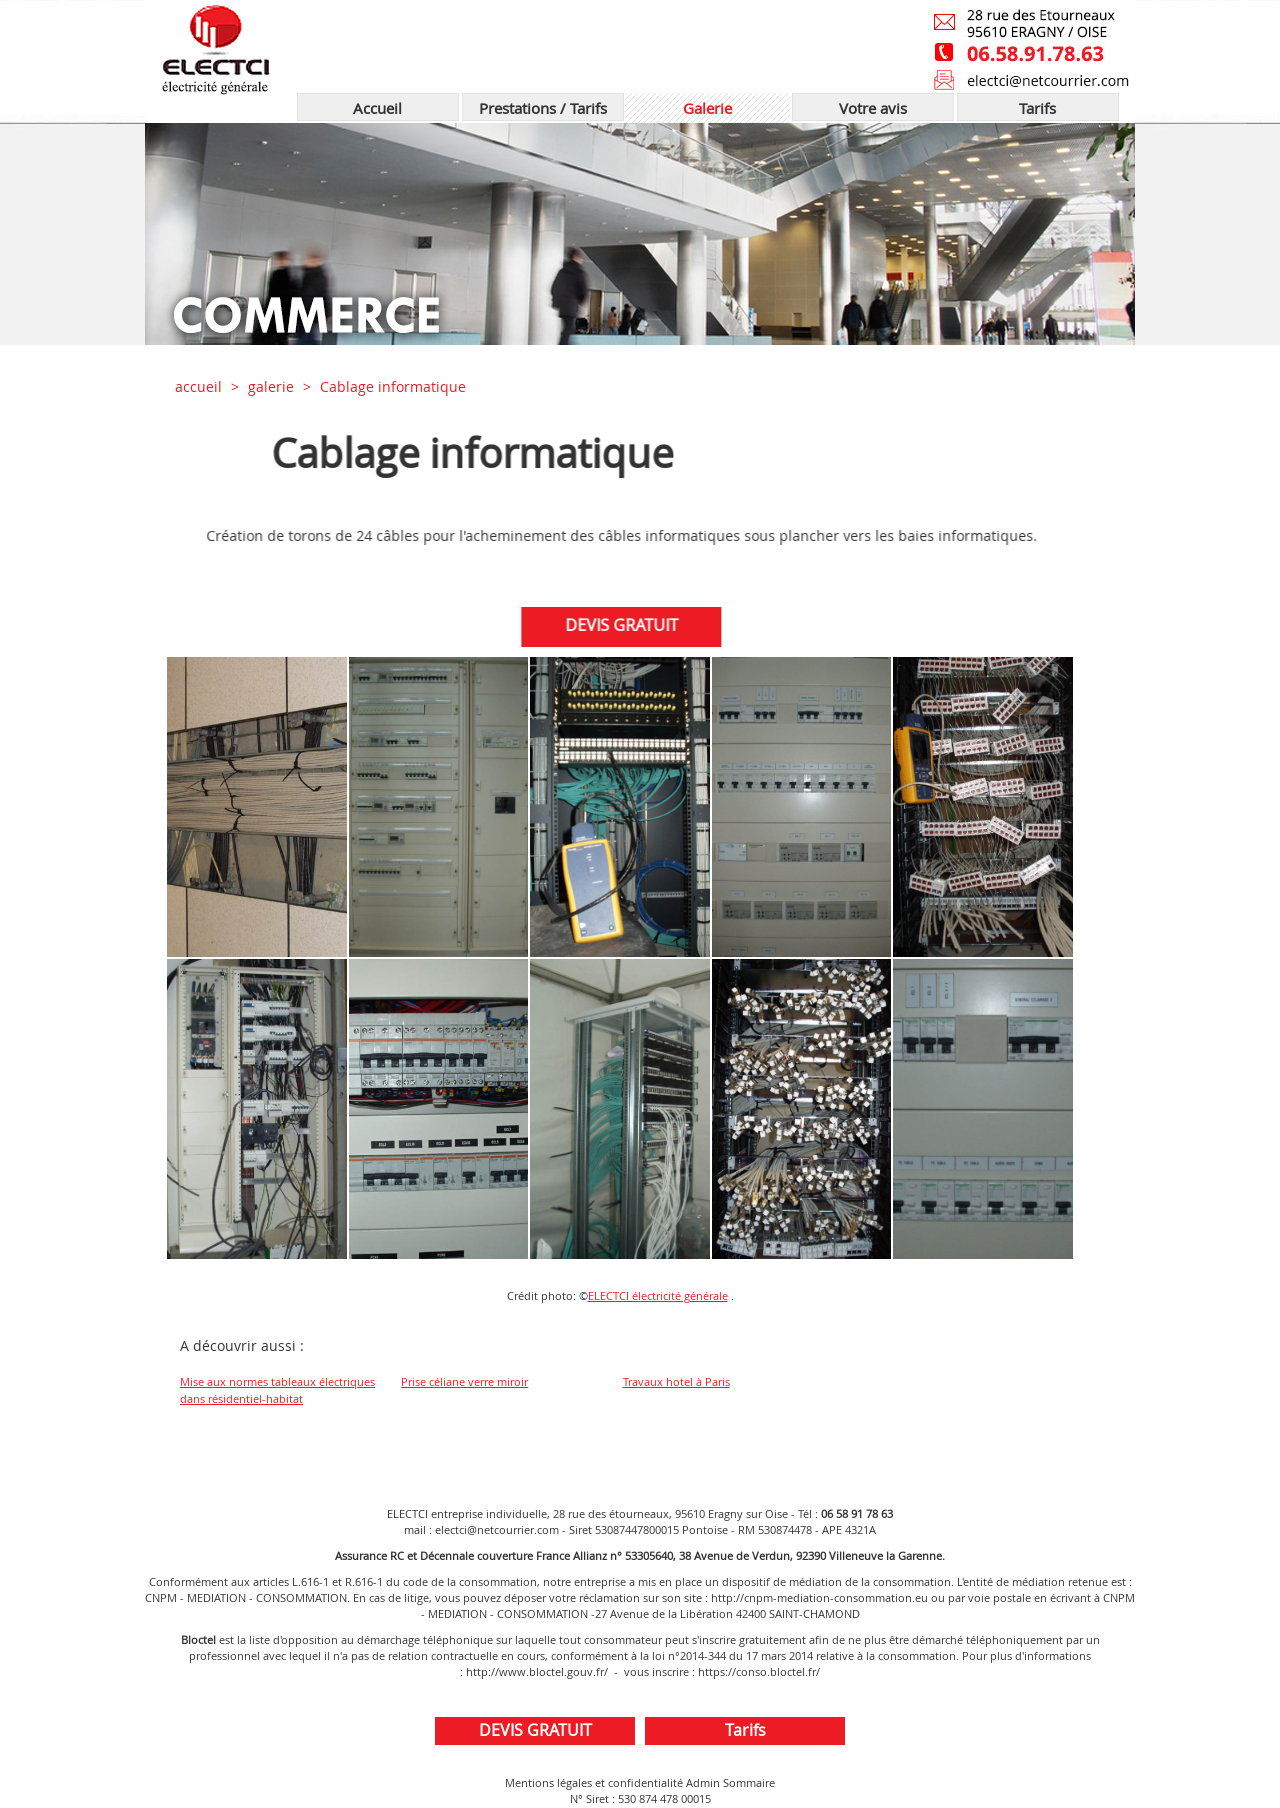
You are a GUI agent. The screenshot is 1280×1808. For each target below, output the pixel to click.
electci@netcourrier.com (497, 1529)
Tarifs (745, 1730)
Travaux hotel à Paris (676, 1381)
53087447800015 (637, 1529)
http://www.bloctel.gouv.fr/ (537, 1671)
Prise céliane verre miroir (464, 1381)
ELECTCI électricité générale (658, 1295)
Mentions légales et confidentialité (594, 1782)
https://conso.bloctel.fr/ (759, 1671)
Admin (703, 1782)
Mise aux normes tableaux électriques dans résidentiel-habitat (277, 1390)
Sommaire (749, 1782)
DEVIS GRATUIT (620, 625)
